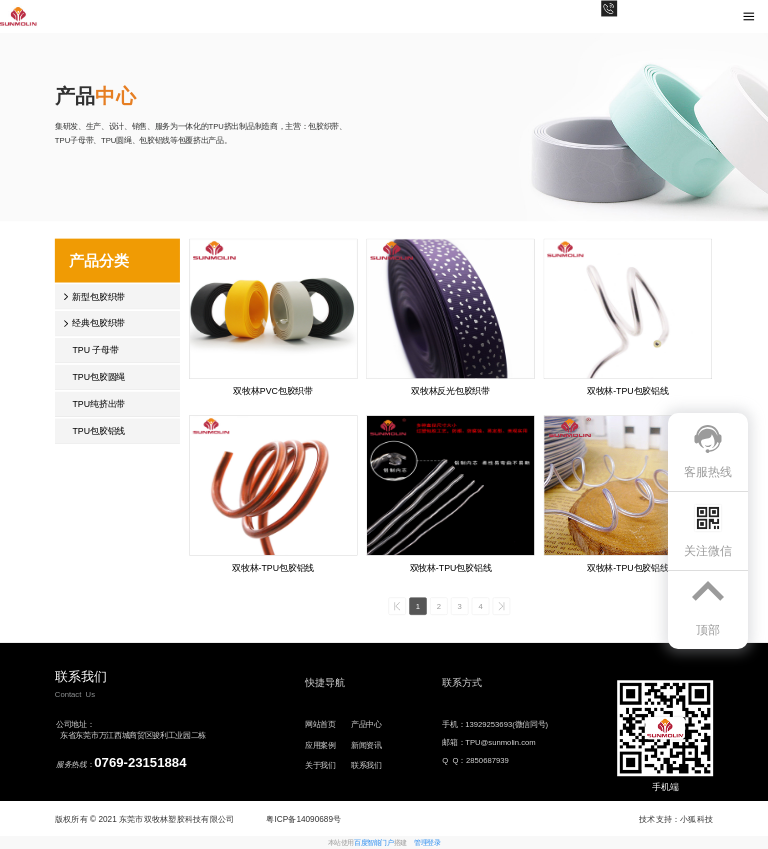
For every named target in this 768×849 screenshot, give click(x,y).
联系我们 (366, 765)
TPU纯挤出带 (98, 403)
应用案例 (320, 744)
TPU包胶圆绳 (98, 376)
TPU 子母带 (95, 350)
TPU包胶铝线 (98, 430)
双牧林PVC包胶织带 (272, 390)
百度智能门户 (373, 843)
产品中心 (366, 724)
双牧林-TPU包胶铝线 (628, 390)
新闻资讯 (366, 744)
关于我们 (320, 765)
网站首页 (320, 724)
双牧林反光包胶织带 (450, 390)
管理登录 (427, 843)
